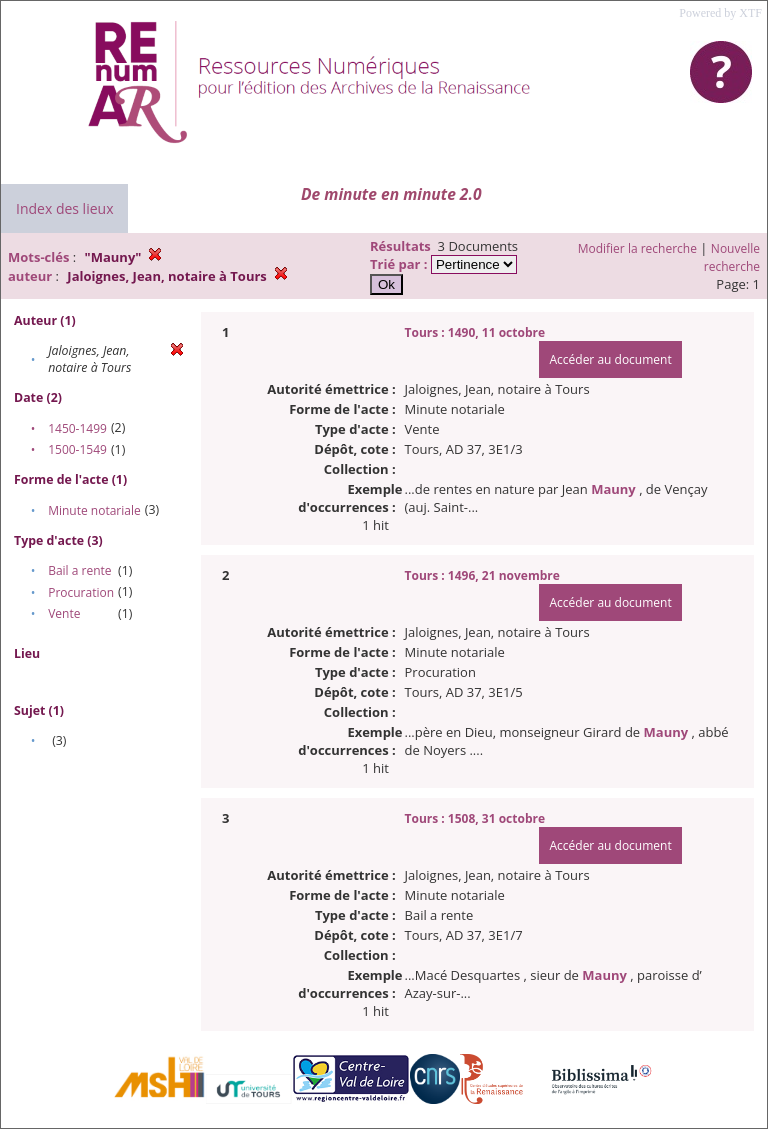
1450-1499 (77, 428)
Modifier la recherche (637, 248)
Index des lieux (64, 208)
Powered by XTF (720, 13)
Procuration (81, 592)
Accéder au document (610, 359)
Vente (64, 613)
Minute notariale (94, 510)
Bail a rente (79, 570)
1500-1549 (77, 449)
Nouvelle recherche (732, 257)
